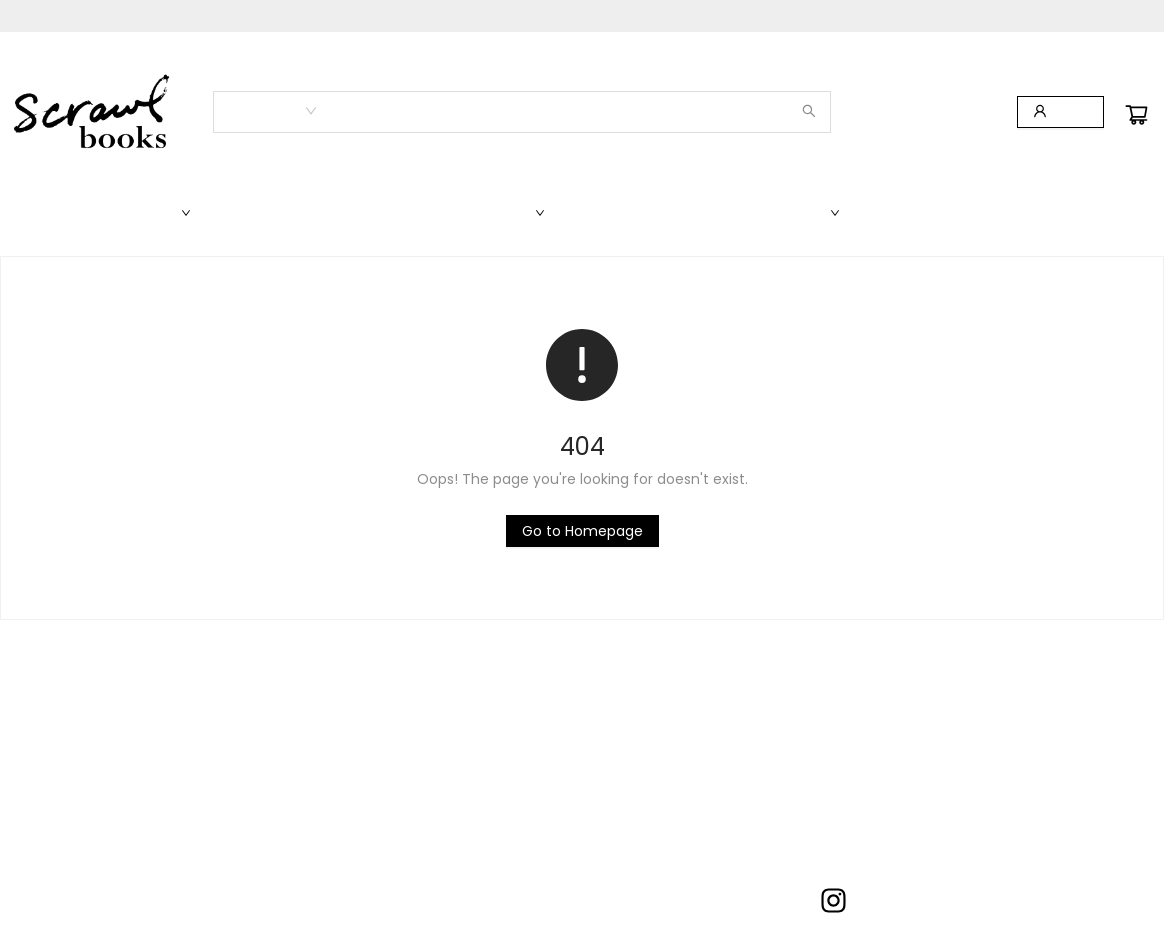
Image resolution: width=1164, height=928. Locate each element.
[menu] (582, 213)
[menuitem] (54, 213)
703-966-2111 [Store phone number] (586, 896)
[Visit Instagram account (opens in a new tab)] (833, 902)
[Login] (1060, 112)
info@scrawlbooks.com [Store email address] (613, 918)
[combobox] (271, 111)
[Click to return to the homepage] (582, 531)
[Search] (809, 112)
